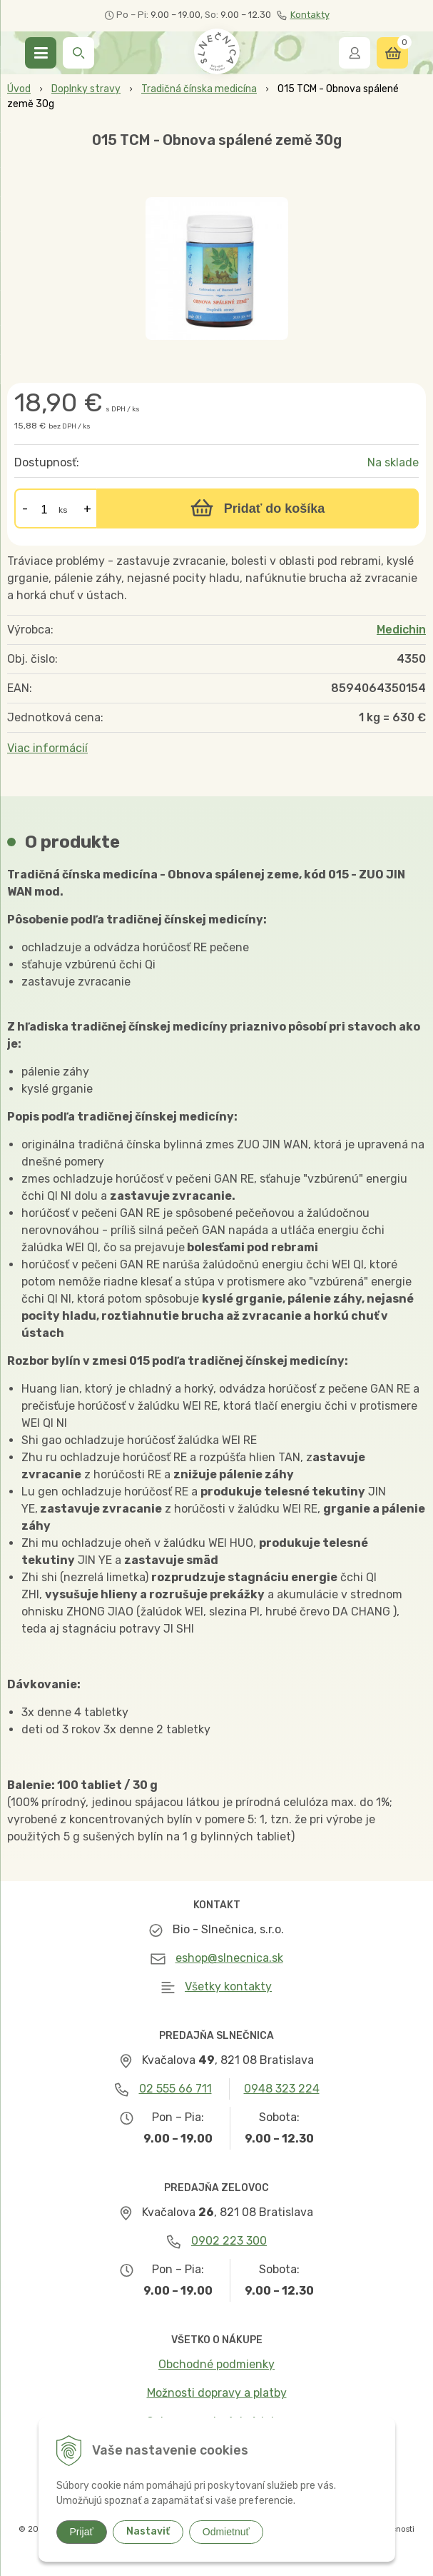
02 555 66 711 (175, 2088)
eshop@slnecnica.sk (229, 1958)
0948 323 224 (282, 2088)
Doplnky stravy (86, 89)
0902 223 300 (229, 2240)
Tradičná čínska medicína (199, 89)
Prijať (81, 2531)
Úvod (19, 89)
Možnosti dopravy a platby (217, 2393)
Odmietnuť (226, 2531)
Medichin (401, 629)
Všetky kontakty (228, 1986)
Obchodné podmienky (216, 2364)
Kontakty (303, 15)
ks (63, 510)
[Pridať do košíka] (257, 508)
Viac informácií (47, 748)
